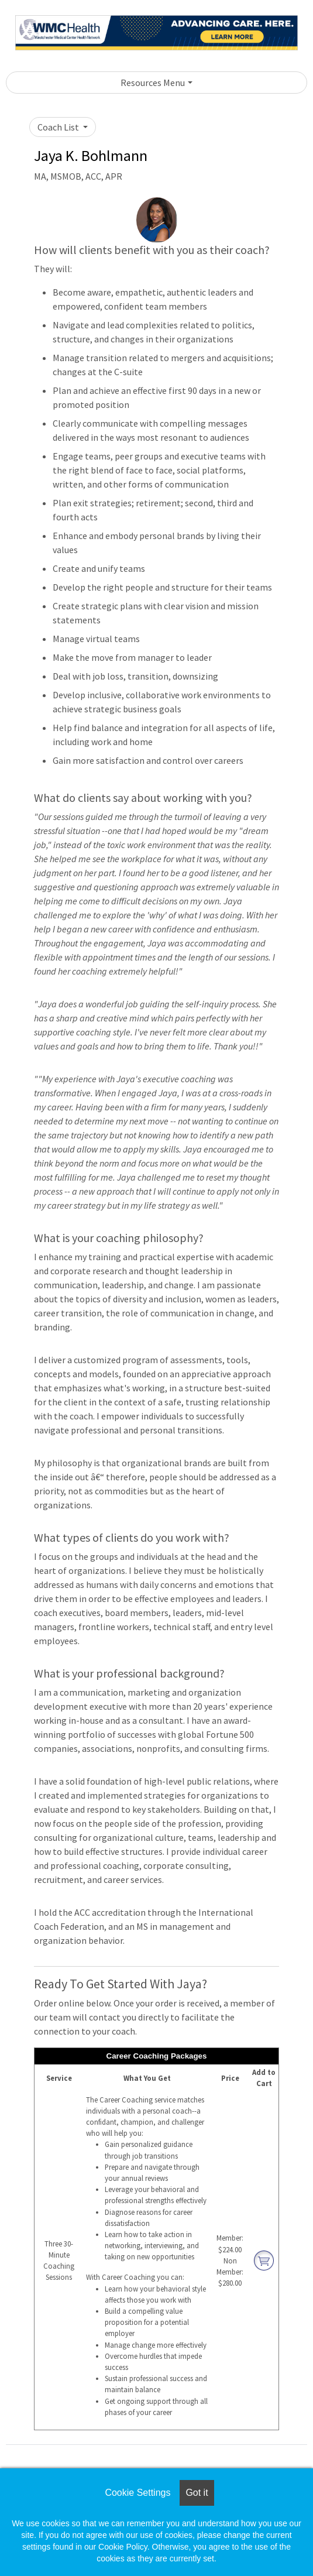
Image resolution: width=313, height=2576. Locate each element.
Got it (196, 2493)
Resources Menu (153, 82)
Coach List (59, 127)
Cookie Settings (137, 2493)
